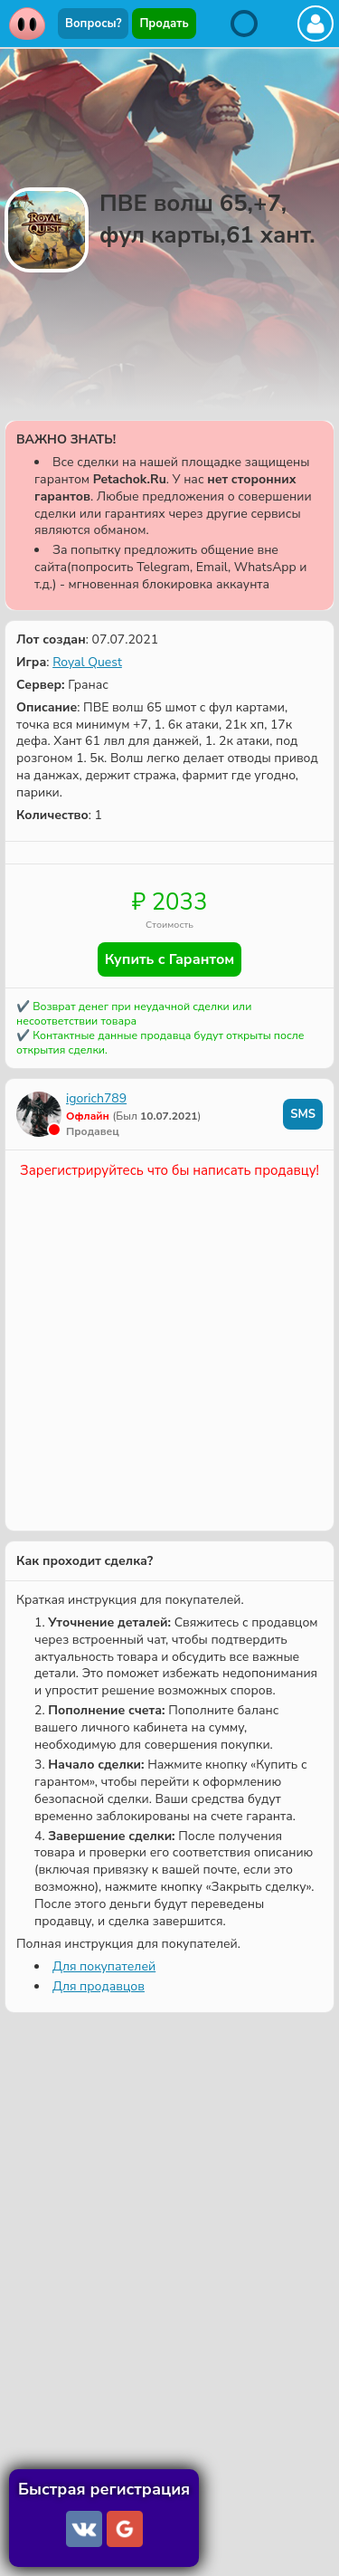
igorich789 (96, 1098)
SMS (302, 1114)
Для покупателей (103, 1966)
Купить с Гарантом (170, 959)
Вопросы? (93, 23)
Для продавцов (98, 1986)
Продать (163, 23)
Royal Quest (87, 662)
